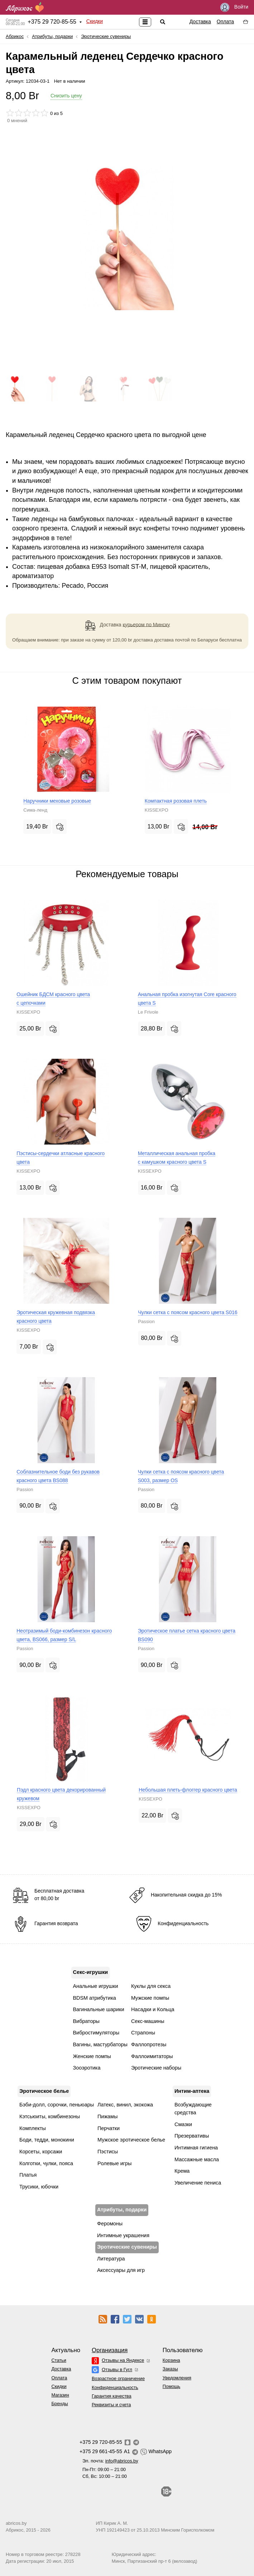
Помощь (171, 2386)
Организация (110, 2350)
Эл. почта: (110, 2461)
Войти (234, 7)
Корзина (171, 2360)
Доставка (200, 21)
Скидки (94, 21)
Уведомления (177, 2377)
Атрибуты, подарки (52, 36)
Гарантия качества (111, 2396)
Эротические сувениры (106, 36)
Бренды (59, 2403)
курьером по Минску (146, 624)
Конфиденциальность (115, 2387)
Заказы (170, 2368)
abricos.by (16, 2523)
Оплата (225, 21)
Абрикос (15, 36)
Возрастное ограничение (118, 2378)
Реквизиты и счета (111, 2404)
